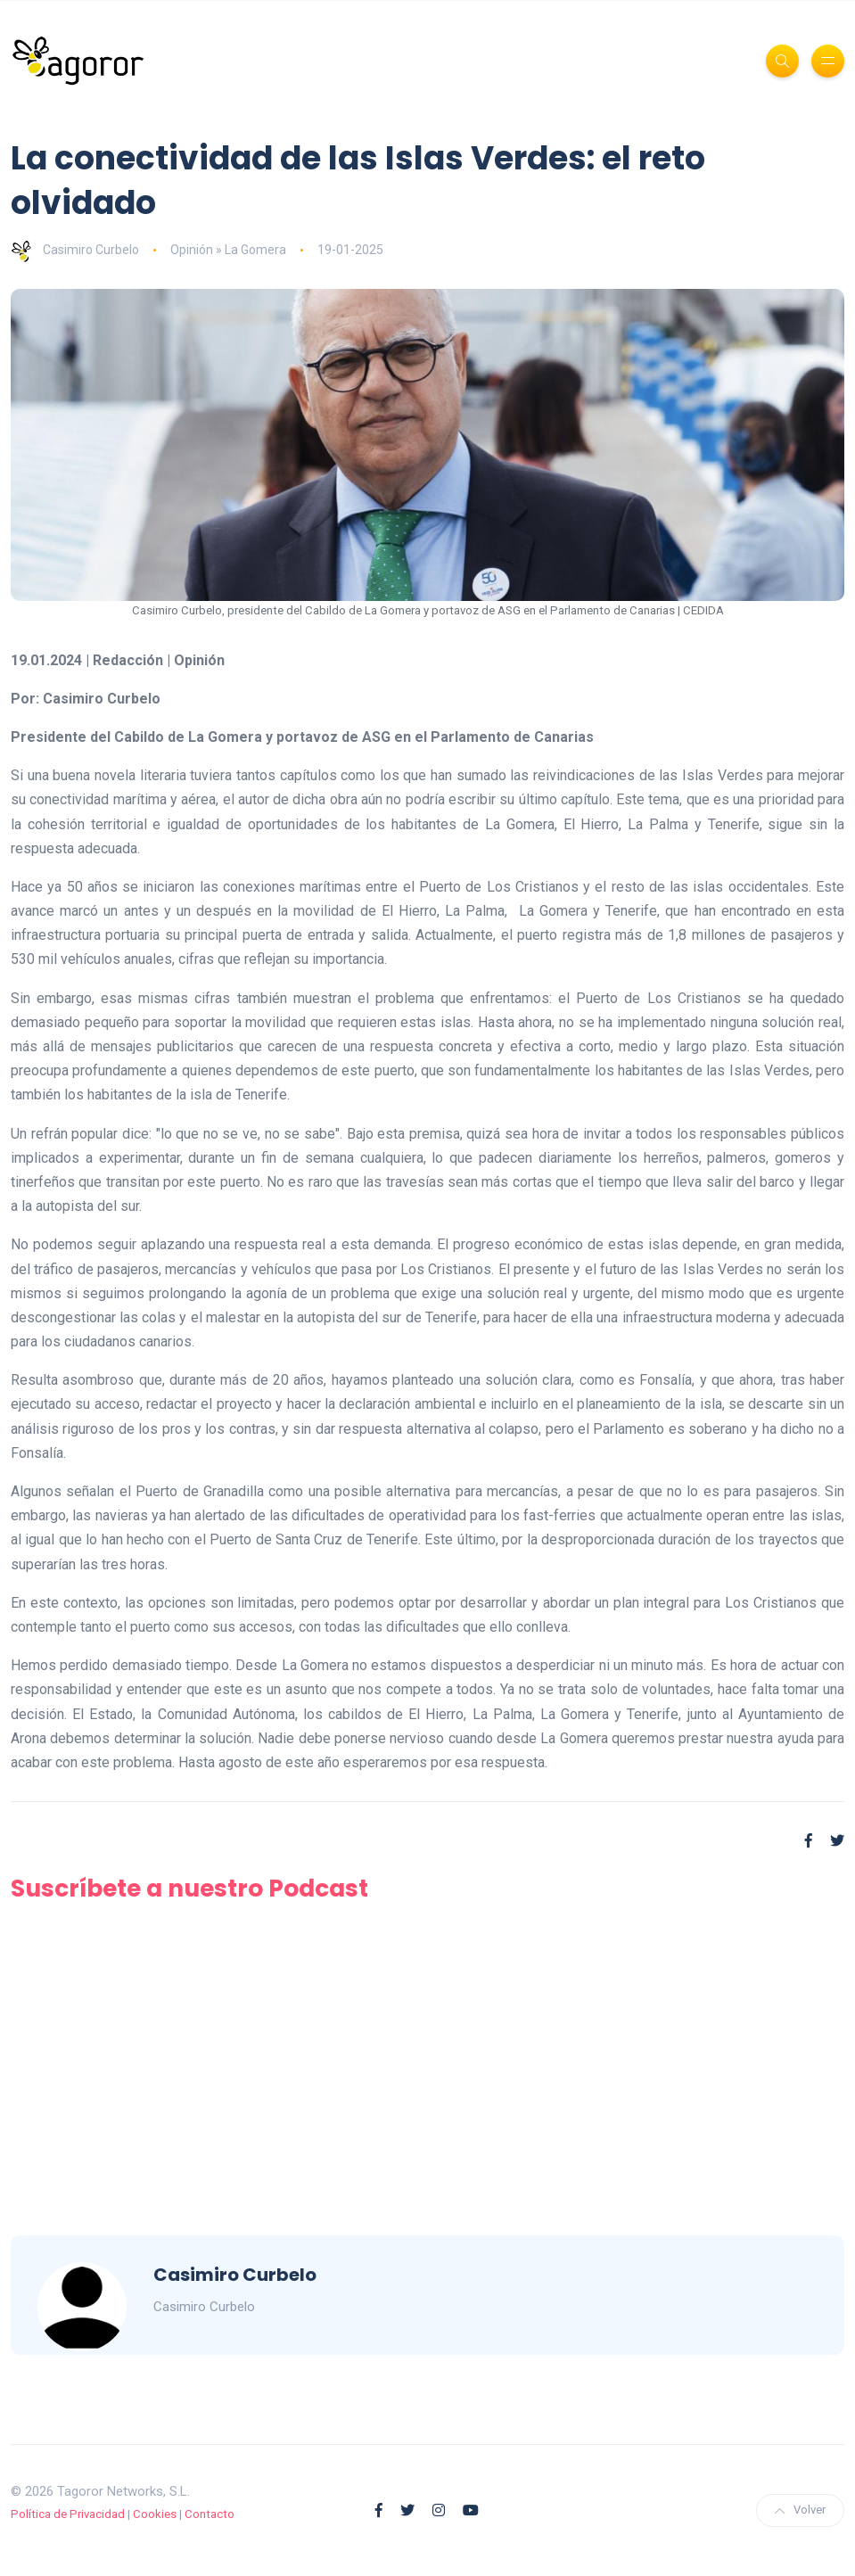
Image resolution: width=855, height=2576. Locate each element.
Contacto (209, 2514)
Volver (800, 2509)
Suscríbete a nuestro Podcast (189, 1888)
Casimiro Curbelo (75, 250)
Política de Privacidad (68, 2514)
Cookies (155, 2514)
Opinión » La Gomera (228, 250)
